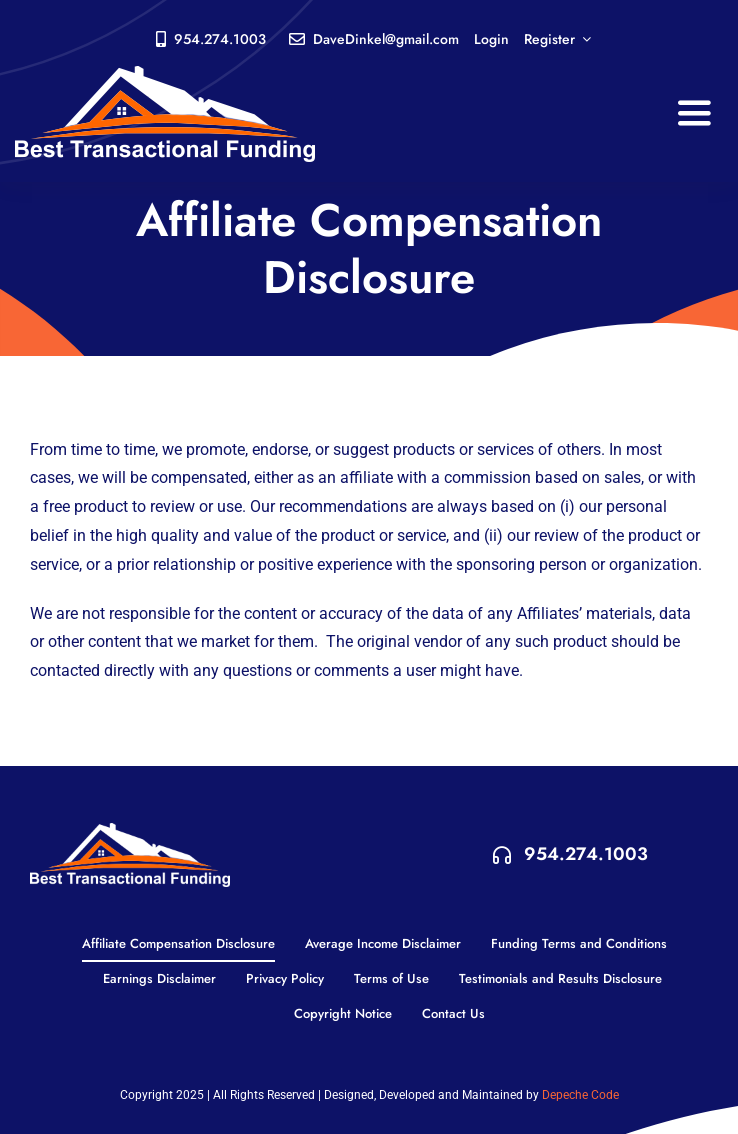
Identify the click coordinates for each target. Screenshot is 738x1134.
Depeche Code (580, 1095)
